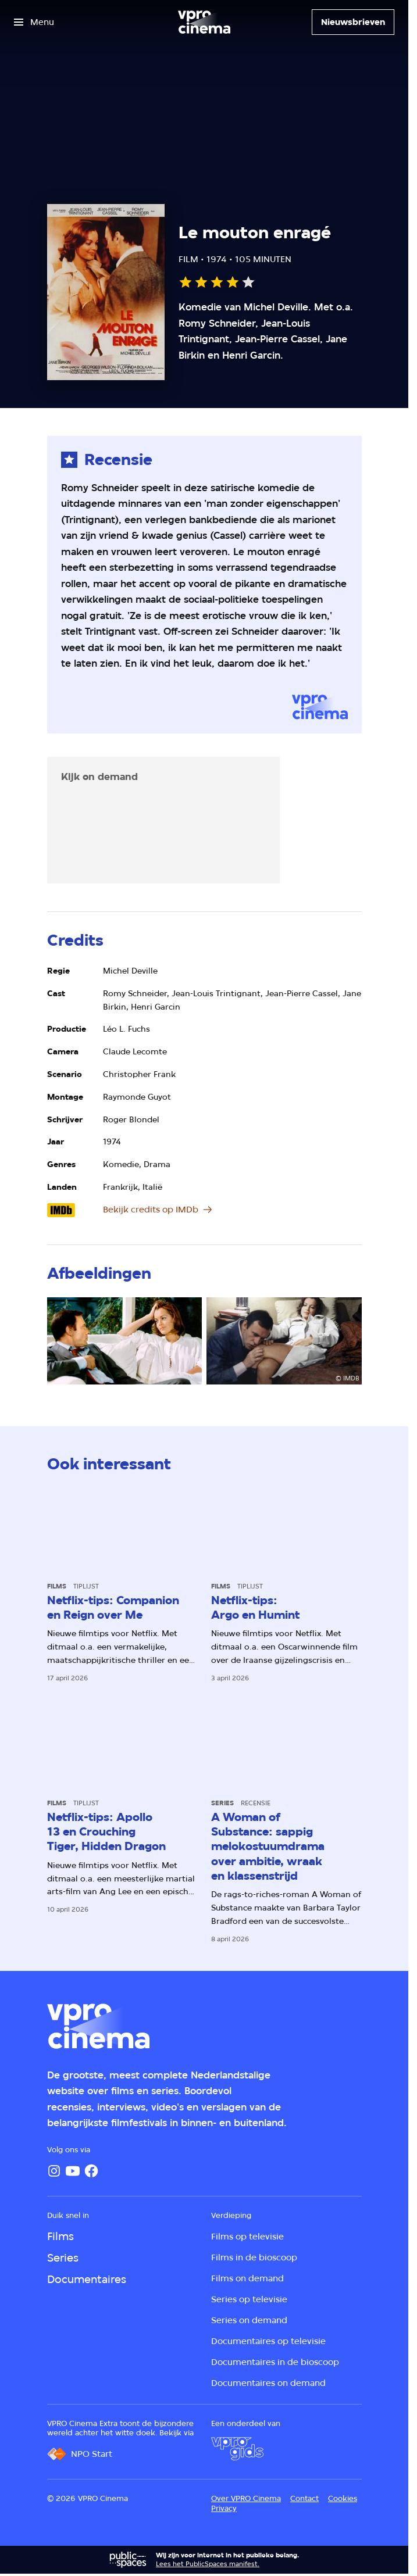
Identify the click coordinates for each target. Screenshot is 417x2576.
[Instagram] (54, 2171)
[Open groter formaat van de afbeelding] (124, 1340)
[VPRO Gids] (237, 2448)
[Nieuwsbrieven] (353, 22)
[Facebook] (91, 2171)
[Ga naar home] (204, 22)
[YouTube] (73, 2171)
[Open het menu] (34, 22)
